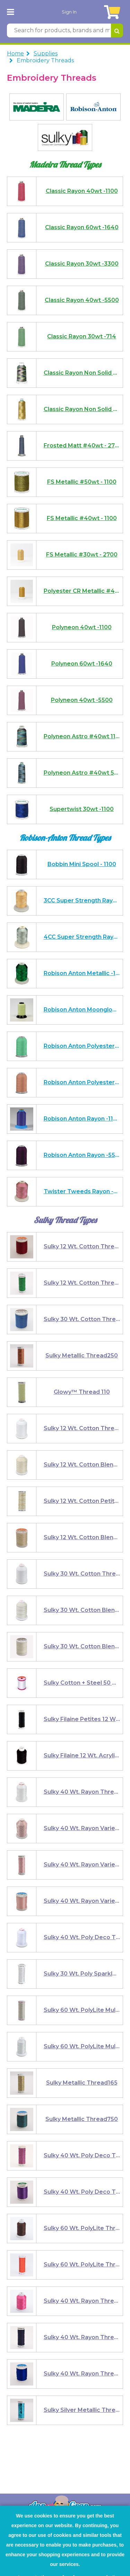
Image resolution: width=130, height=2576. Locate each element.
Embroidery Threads (45, 5)
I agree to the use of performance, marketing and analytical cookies (63, 2529)
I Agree (66, 2562)
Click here (35, 2550)
